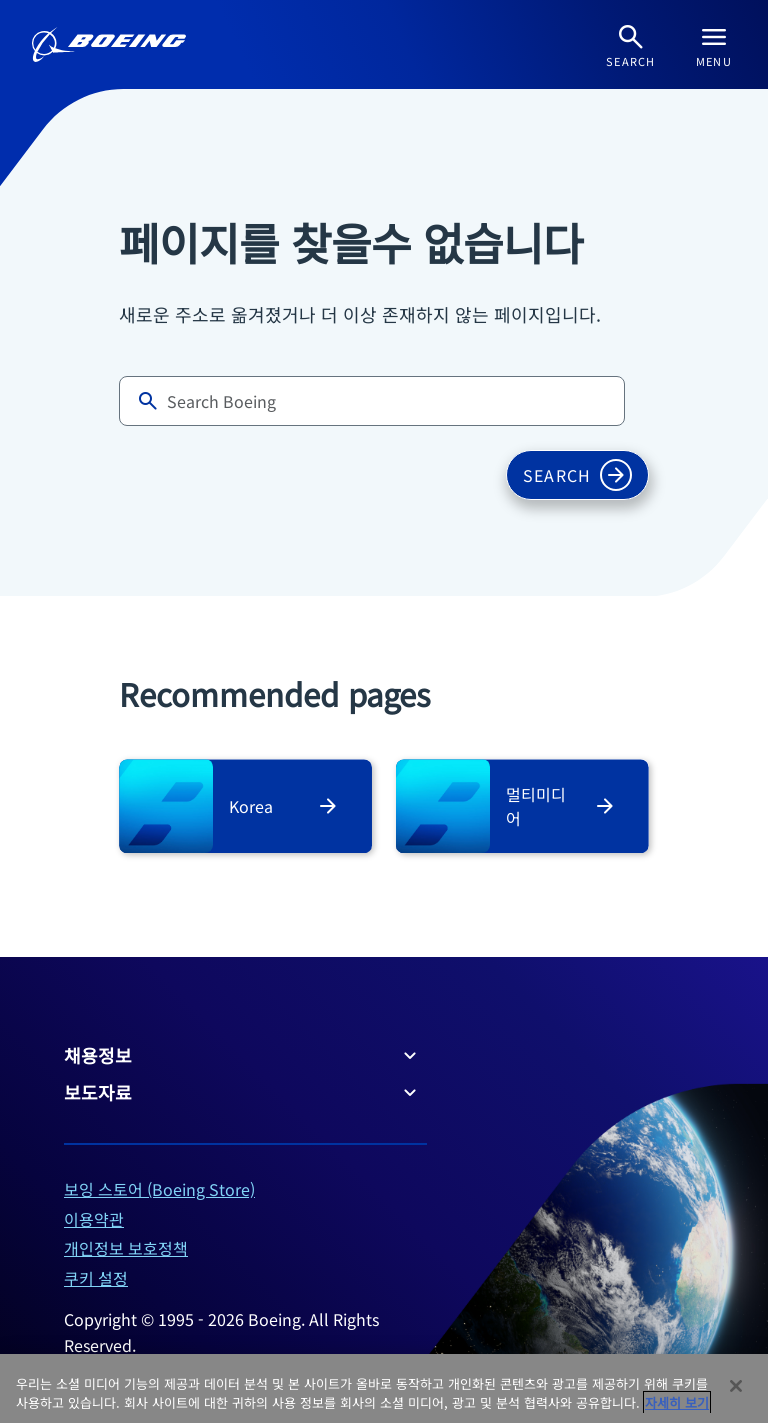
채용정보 (243, 1055)
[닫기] (736, 1386)
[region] (384, 1388)
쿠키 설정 (96, 1278)
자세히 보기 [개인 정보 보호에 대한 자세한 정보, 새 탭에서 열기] (677, 1402)
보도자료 (243, 1092)
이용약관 (94, 1219)
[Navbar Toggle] (714, 44)
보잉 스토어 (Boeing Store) (159, 1189)
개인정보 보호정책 (126, 1248)
